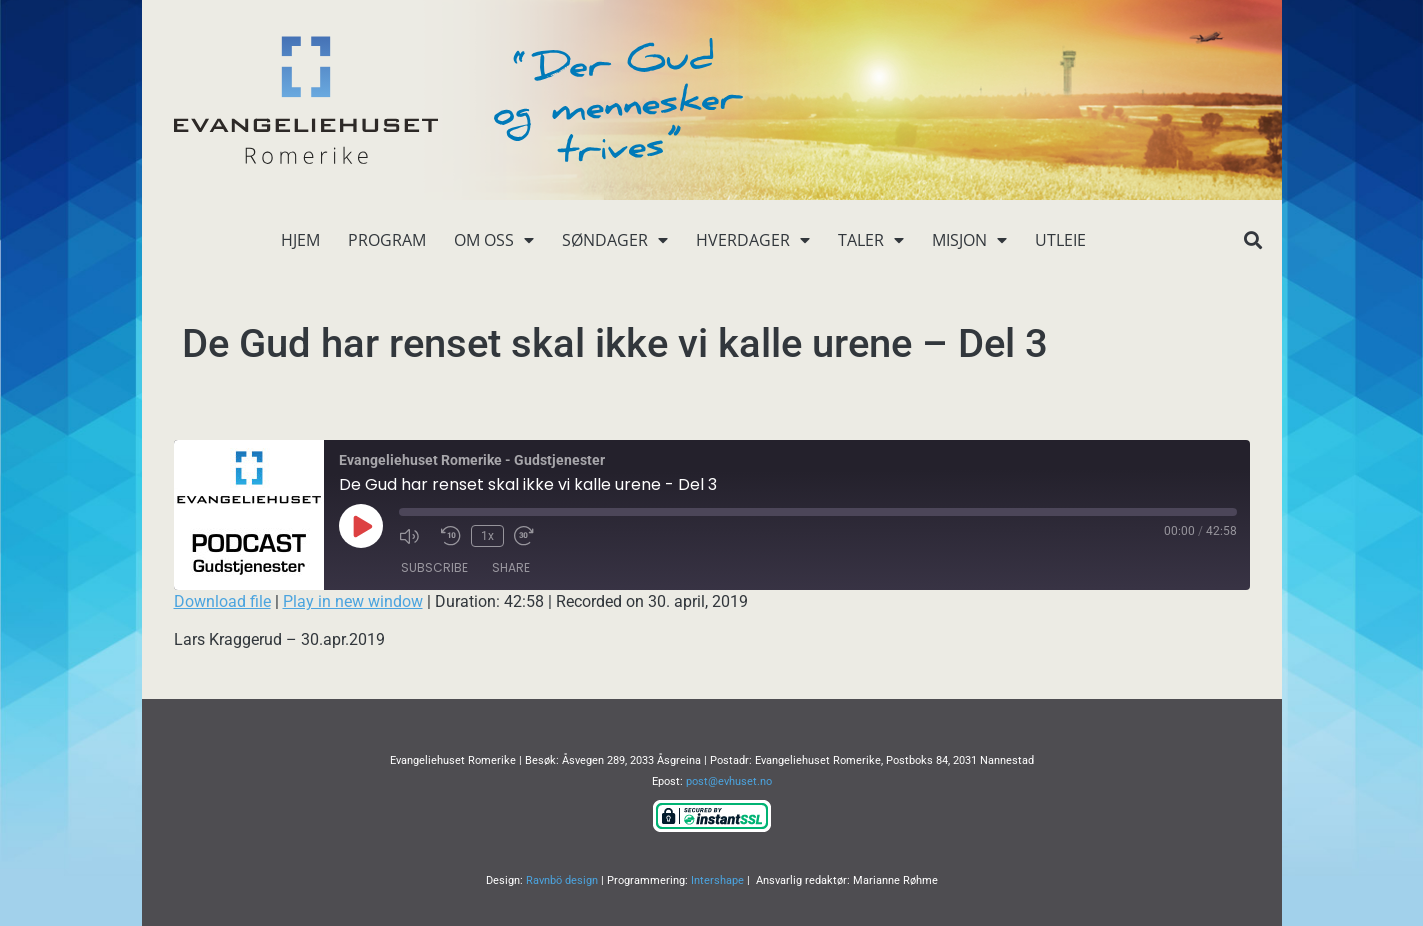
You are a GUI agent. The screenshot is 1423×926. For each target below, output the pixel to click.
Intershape (717, 880)
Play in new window (353, 601)
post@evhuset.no (729, 781)
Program (387, 240)
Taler (871, 240)
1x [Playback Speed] (487, 536)
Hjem (300, 240)
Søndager (615, 240)
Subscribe (434, 567)
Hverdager (753, 240)
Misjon (969, 240)
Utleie (1060, 240)
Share (511, 567)
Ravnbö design (562, 880)
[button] (1253, 240)
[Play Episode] (361, 526)
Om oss (494, 240)
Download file (222, 601)
